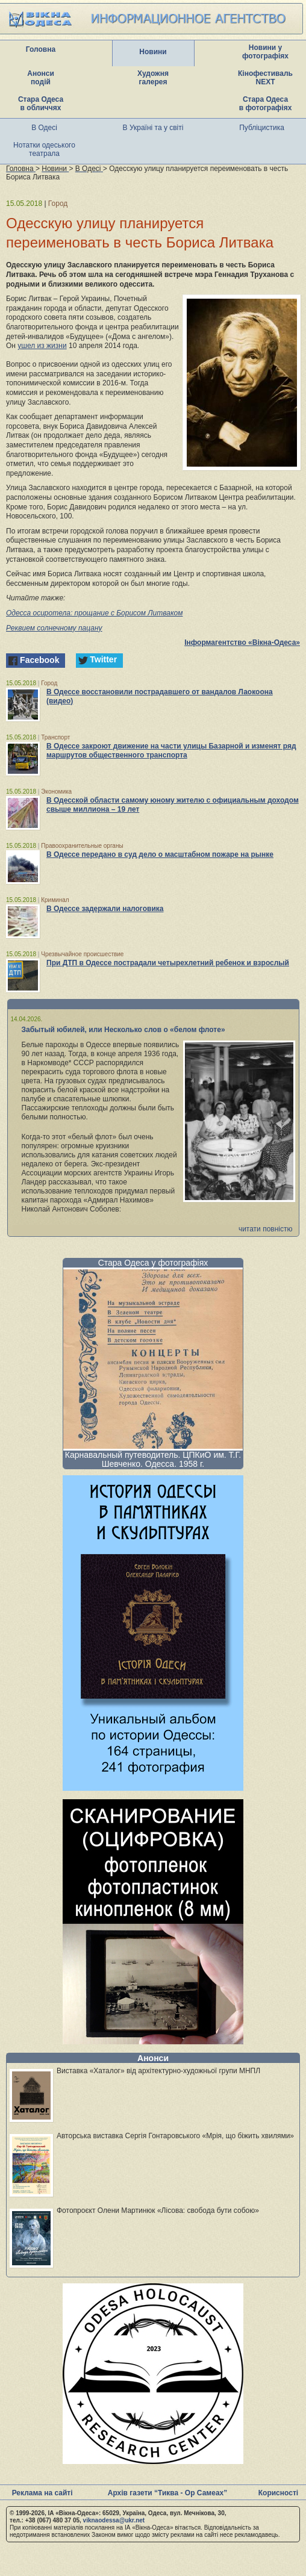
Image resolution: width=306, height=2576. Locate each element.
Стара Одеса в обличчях (40, 103)
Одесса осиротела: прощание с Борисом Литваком (94, 613)
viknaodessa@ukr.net (114, 2520)
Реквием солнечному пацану (54, 628)
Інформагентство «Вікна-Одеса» (242, 642)
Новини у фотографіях (265, 51)
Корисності (278, 2493)
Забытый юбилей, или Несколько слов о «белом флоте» (123, 1029)
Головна (40, 49)
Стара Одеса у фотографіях (153, 1263)
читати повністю (266, 1229)
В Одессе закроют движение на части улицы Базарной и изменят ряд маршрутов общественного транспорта (171, 750)
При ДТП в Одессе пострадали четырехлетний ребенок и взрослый (167, 963)
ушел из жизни (41, 345)
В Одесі (44, 127)
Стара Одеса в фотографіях (265, 103)
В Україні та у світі (153, 127)
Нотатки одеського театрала (44, 149)
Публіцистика (261, 127)
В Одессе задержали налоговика (104, 908)
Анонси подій (40, 77)
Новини (152, 52)
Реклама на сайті (42, 2493)
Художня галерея (153, 77)
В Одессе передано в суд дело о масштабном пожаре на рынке (159, 854)
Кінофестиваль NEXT (265, 77)
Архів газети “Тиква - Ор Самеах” (167, 2493)
